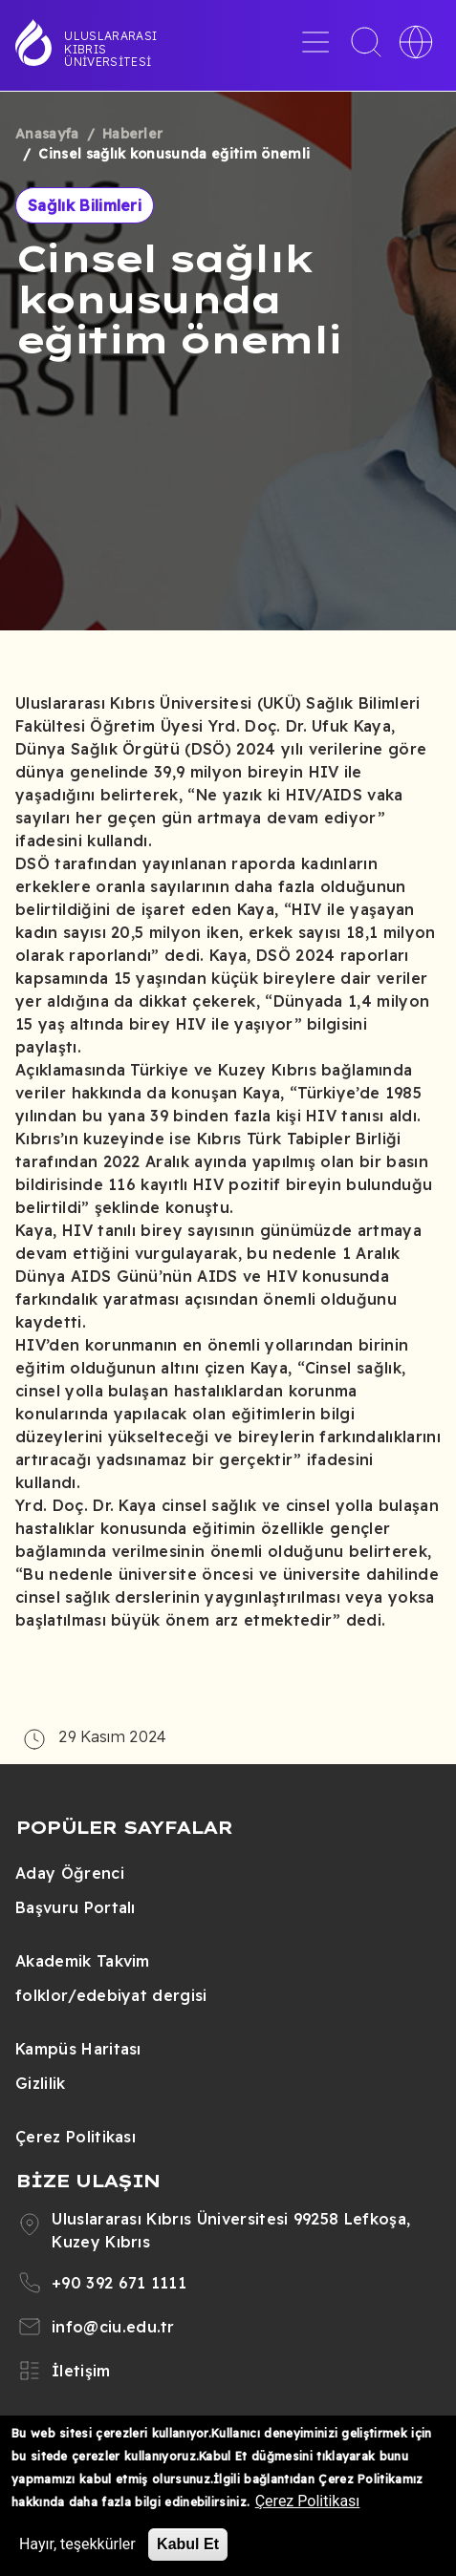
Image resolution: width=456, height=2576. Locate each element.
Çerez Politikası (75, 2136)
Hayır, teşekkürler (77, 2544)
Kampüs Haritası (78, 2048)
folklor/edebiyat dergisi (111, 1995)
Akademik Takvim (82, 1960)
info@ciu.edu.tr (113, 2326)
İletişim (81, 2370)
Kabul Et (188, 2544)
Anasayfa (47, 133)
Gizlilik (40, 2083)
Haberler (132, 133)
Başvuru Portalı (75, 1907)
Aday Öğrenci (69, 1873)
